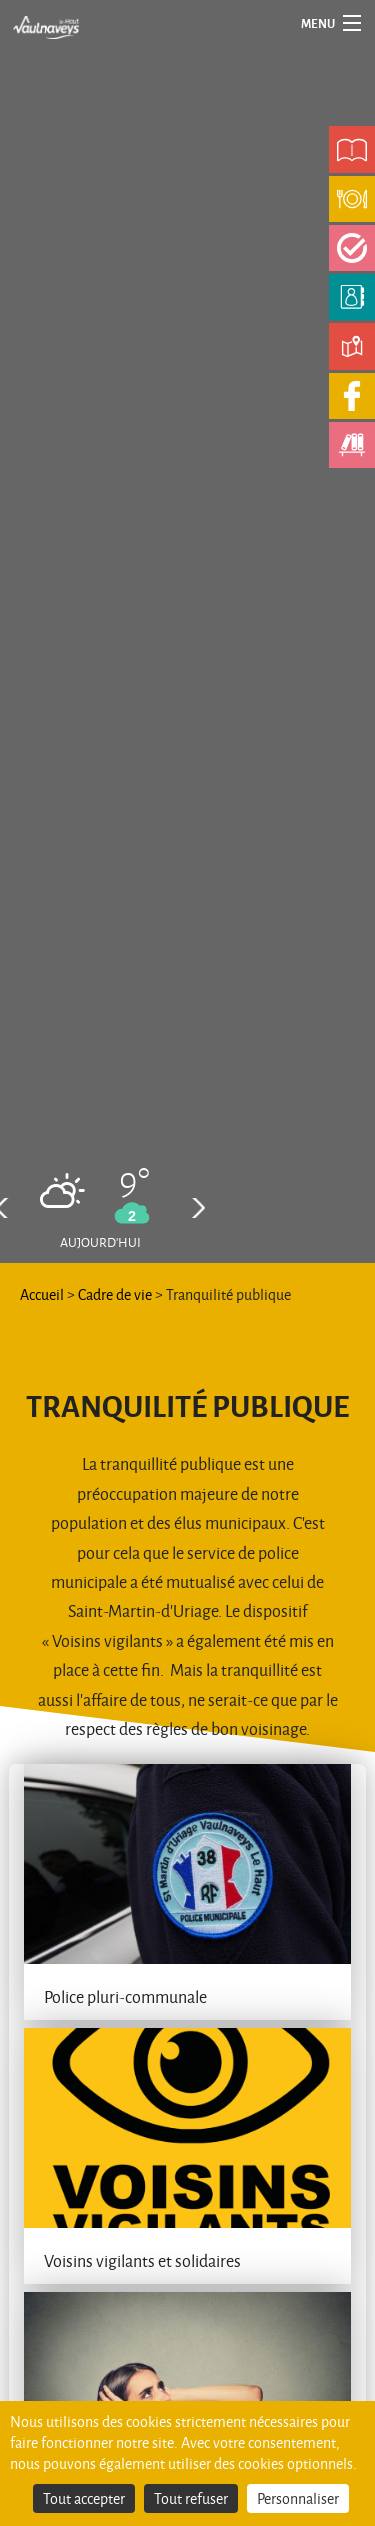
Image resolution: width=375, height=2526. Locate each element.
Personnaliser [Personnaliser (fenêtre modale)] (298, 2498)
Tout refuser (191, 2498)
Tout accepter (84, 2498)
